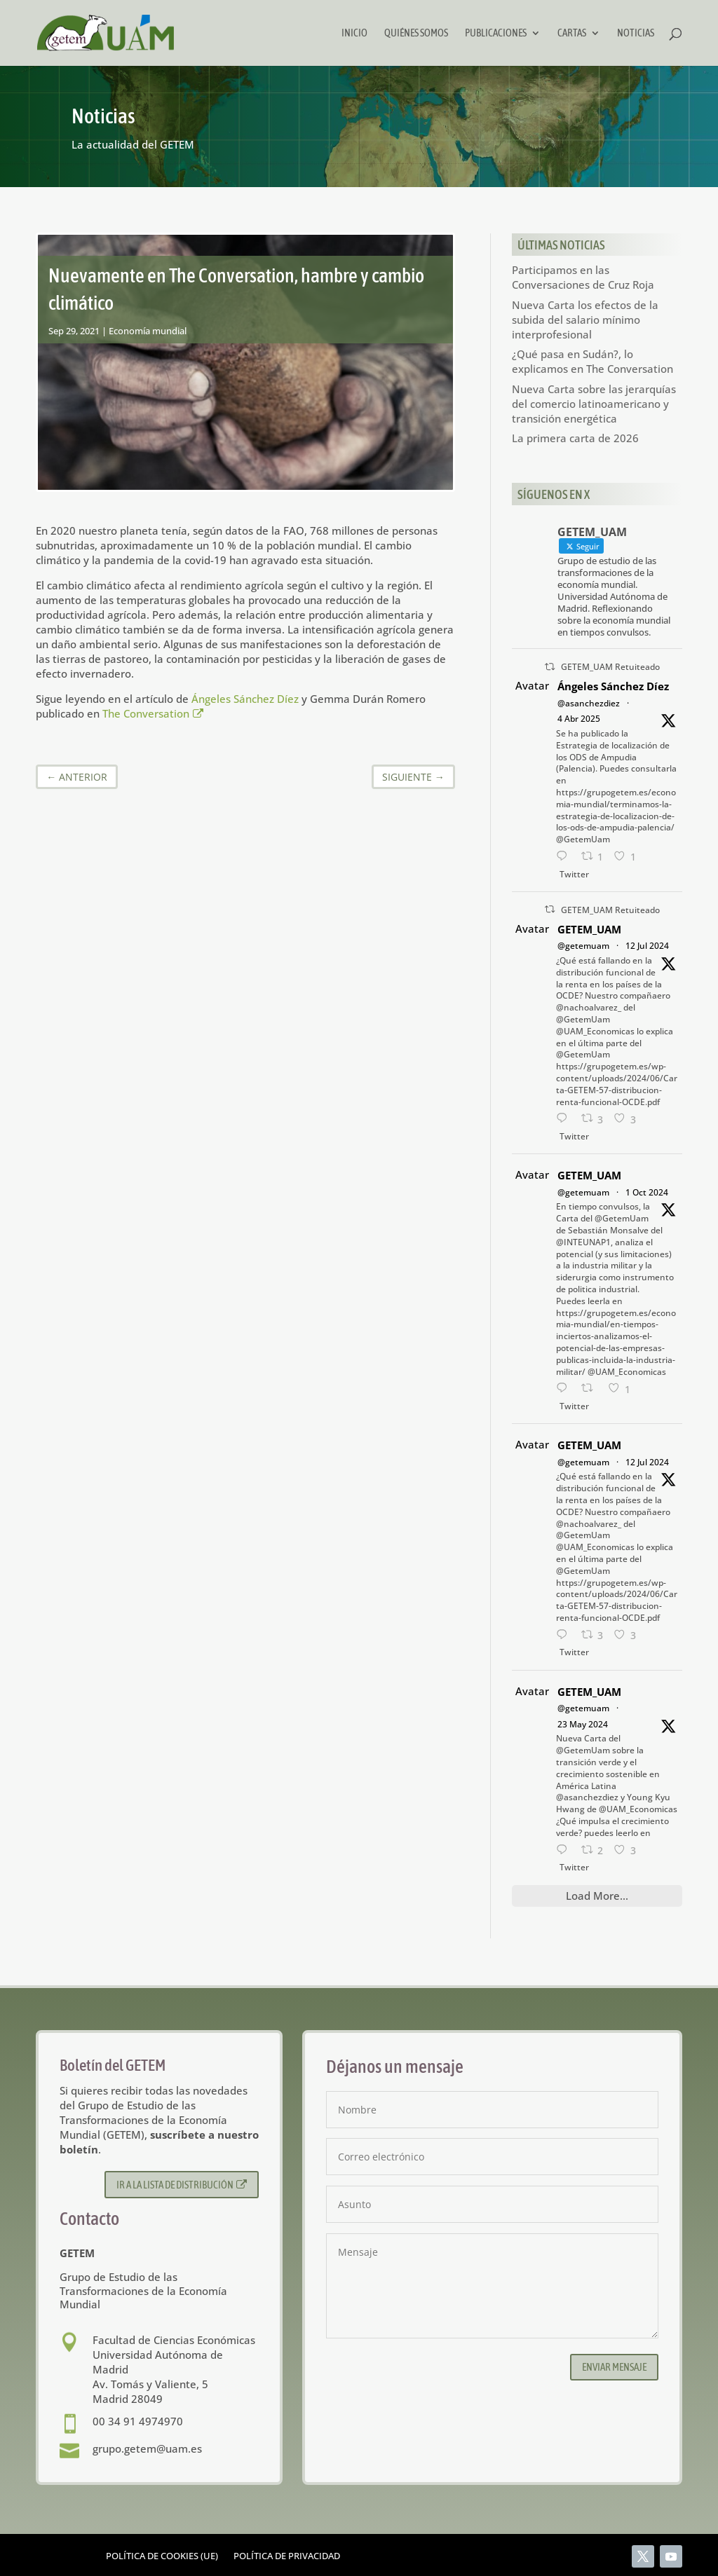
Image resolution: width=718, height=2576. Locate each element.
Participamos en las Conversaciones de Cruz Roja (583, 277)
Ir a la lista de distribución (182, 2185)
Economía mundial (148, 330)
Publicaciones (496, 33)
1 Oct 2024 (646, 1192)
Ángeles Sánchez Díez (245, 699)
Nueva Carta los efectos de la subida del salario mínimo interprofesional (585, 319)
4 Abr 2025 (578, 719)
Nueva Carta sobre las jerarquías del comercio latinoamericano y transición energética (594, 403)
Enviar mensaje (614, 2367)
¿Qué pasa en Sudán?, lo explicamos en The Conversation (592, 361)
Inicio (354, 33)
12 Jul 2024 (647, 946)
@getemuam (583, 946)
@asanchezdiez (588, 703)
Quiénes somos (416, 33)
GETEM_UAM (589, 929)
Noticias (635, 33)
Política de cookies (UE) (162, 2556)
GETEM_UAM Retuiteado (610, 667)
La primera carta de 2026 (575, 438)
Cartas (571, 33)
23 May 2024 (582, 1724)
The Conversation (152, 713)
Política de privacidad (286, 2556)
